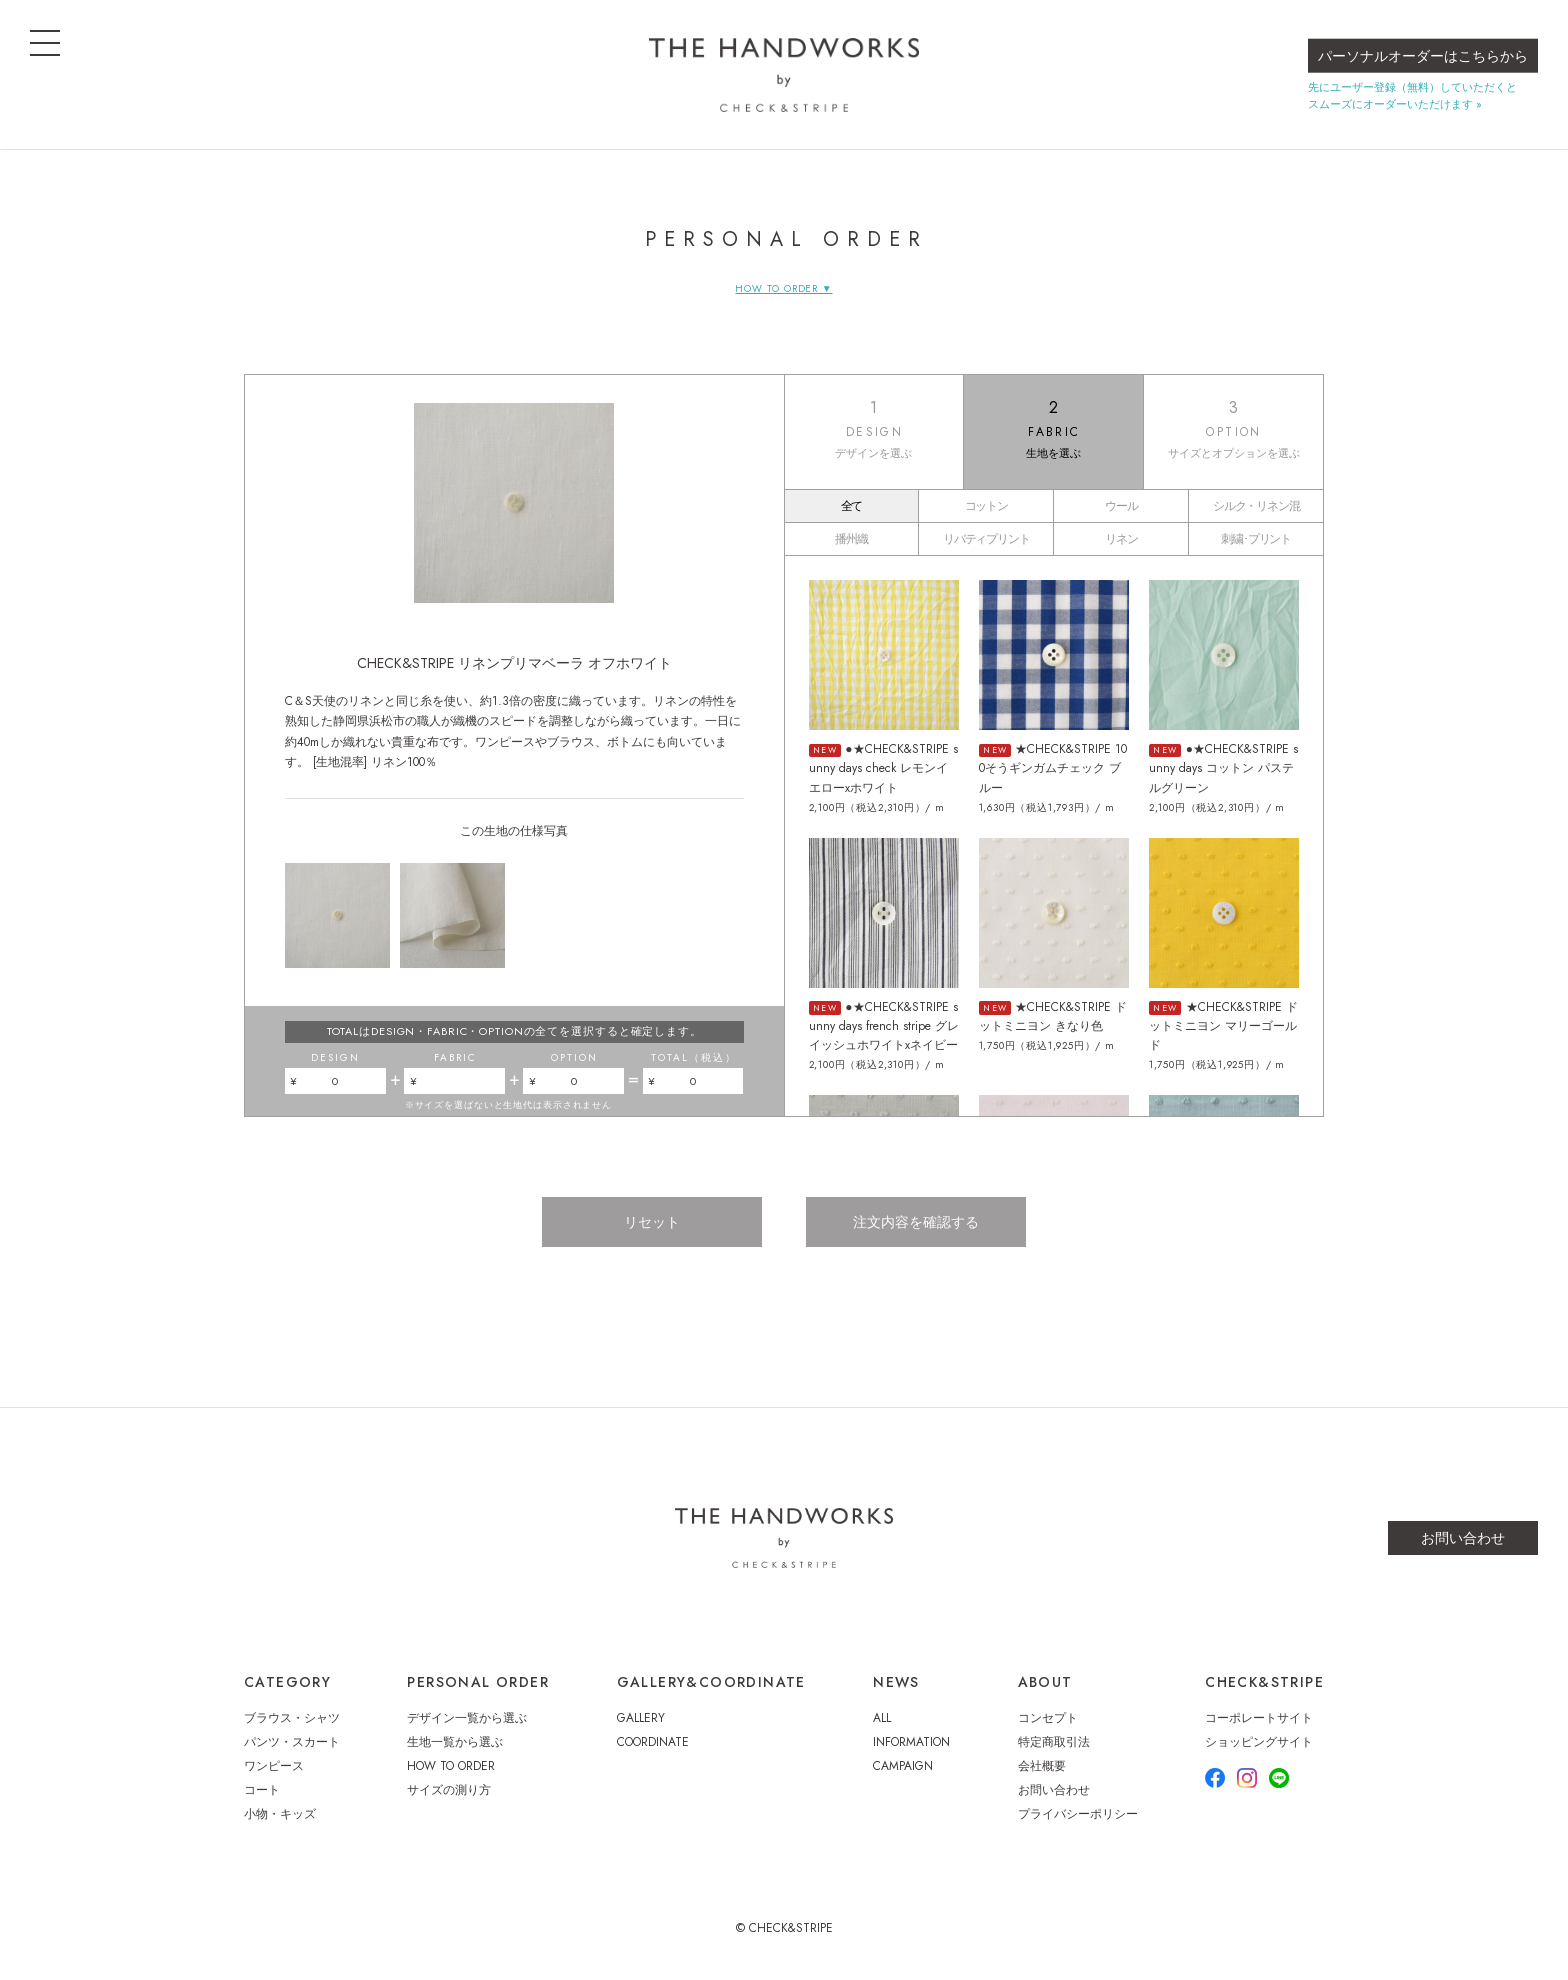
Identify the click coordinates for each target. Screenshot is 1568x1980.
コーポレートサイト (1259, 1718)
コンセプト (1048, 1718)
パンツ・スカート (292, 1742)
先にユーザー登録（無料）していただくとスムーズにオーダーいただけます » (1412, 95)
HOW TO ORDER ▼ (783, 288)
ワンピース (274, 1766)
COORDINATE (653, 1742)
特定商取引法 (1054, 1742)
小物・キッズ (280, 1814)
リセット (652, 1222)
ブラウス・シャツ (292, 1718)
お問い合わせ (1463, 1538)
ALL (882, 1718)
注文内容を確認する (916, 1222)
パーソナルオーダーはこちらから (1423, 56)
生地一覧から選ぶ (455, 1742)
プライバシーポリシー (1078, 1814)
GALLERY (641, 1718)
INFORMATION (911, 1742)
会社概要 (1042, 1766)
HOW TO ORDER (451, 1766)
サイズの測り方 (449, 1790)
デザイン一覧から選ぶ (467, 1718)
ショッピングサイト (1259, 1742)
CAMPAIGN (903, 1766)
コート (262, 1790)
